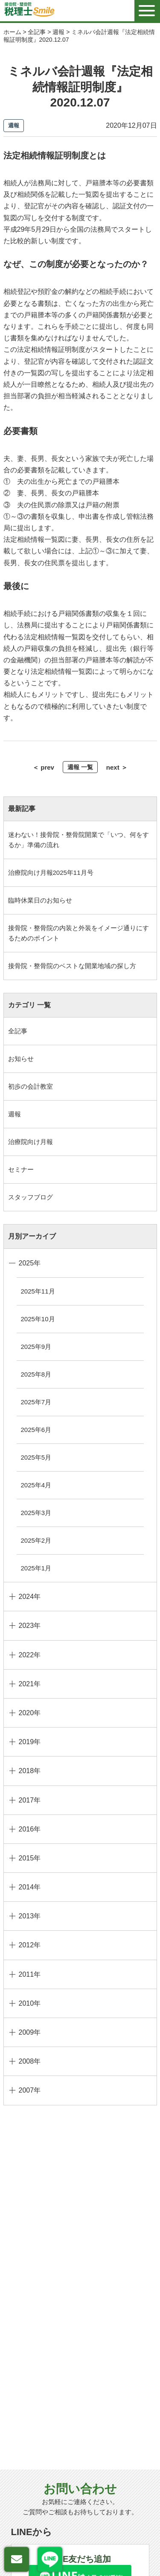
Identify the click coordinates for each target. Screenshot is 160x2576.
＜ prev (43, 767)
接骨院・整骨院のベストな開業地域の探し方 (72, 965)
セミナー (21, 1169)
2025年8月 (36, 1374)
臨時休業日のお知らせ (40, 900)
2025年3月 (36, 1512)
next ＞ (117, 767)
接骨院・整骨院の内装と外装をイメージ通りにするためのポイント (78, 933)
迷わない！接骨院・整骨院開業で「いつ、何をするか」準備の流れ (78, 839)
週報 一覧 (80, 767)
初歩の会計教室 (30, 1086)
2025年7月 (36, 1402)
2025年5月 (36, 1457)
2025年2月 (36, 1540)
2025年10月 (38, 1318)
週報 (14, 1114)
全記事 (17, 1031)
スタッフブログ (30, 1197)
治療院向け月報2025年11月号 (50, 872)
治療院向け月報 (30, 1141)
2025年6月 (36, 1429)
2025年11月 (38, 1291)
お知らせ (21, 1058)
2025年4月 (36, 1485)
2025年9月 (36, 1346)
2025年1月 (36, 1568)
